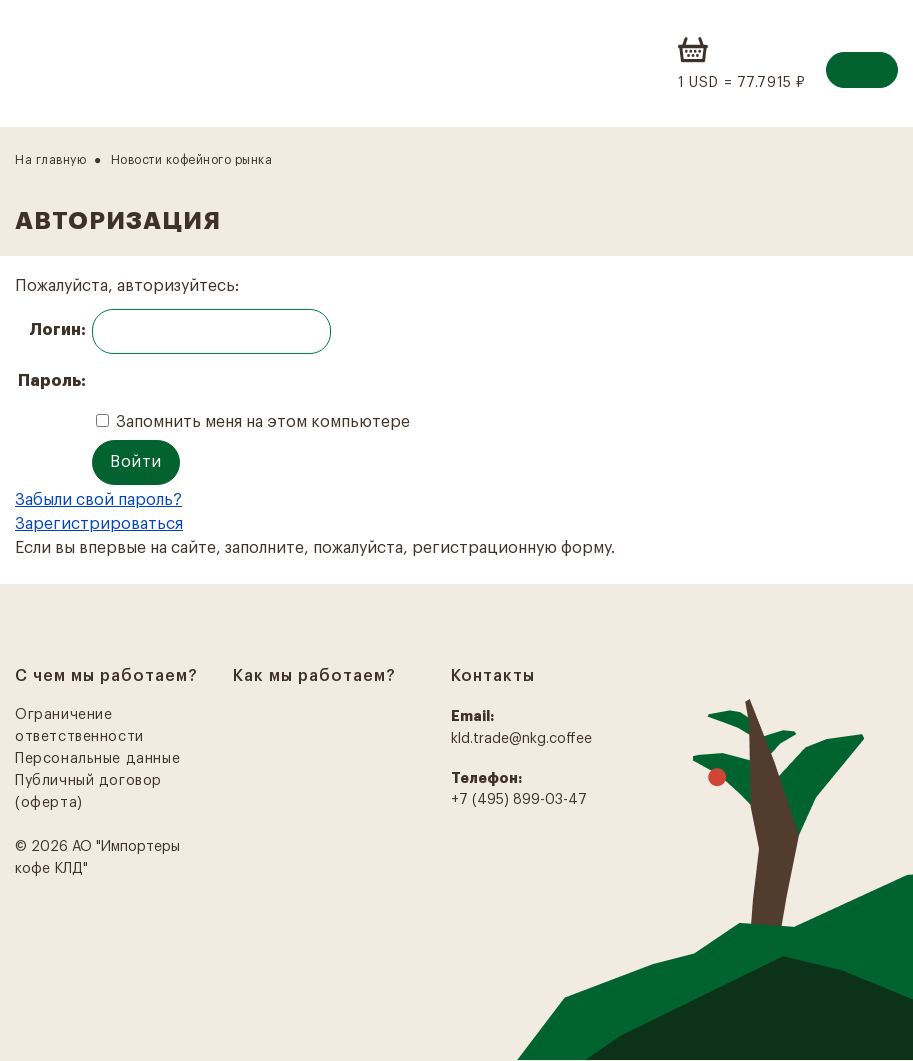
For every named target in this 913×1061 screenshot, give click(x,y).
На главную (50, 160)
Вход (862, 70)
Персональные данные (97, 759)
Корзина (695, 50)
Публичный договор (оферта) (88, 792)
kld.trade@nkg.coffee (521, 739)
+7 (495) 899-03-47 (519, 800)
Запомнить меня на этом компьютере (261, 422)
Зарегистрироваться (99, 524)
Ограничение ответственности (79, 726)
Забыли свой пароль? (98, 500)
